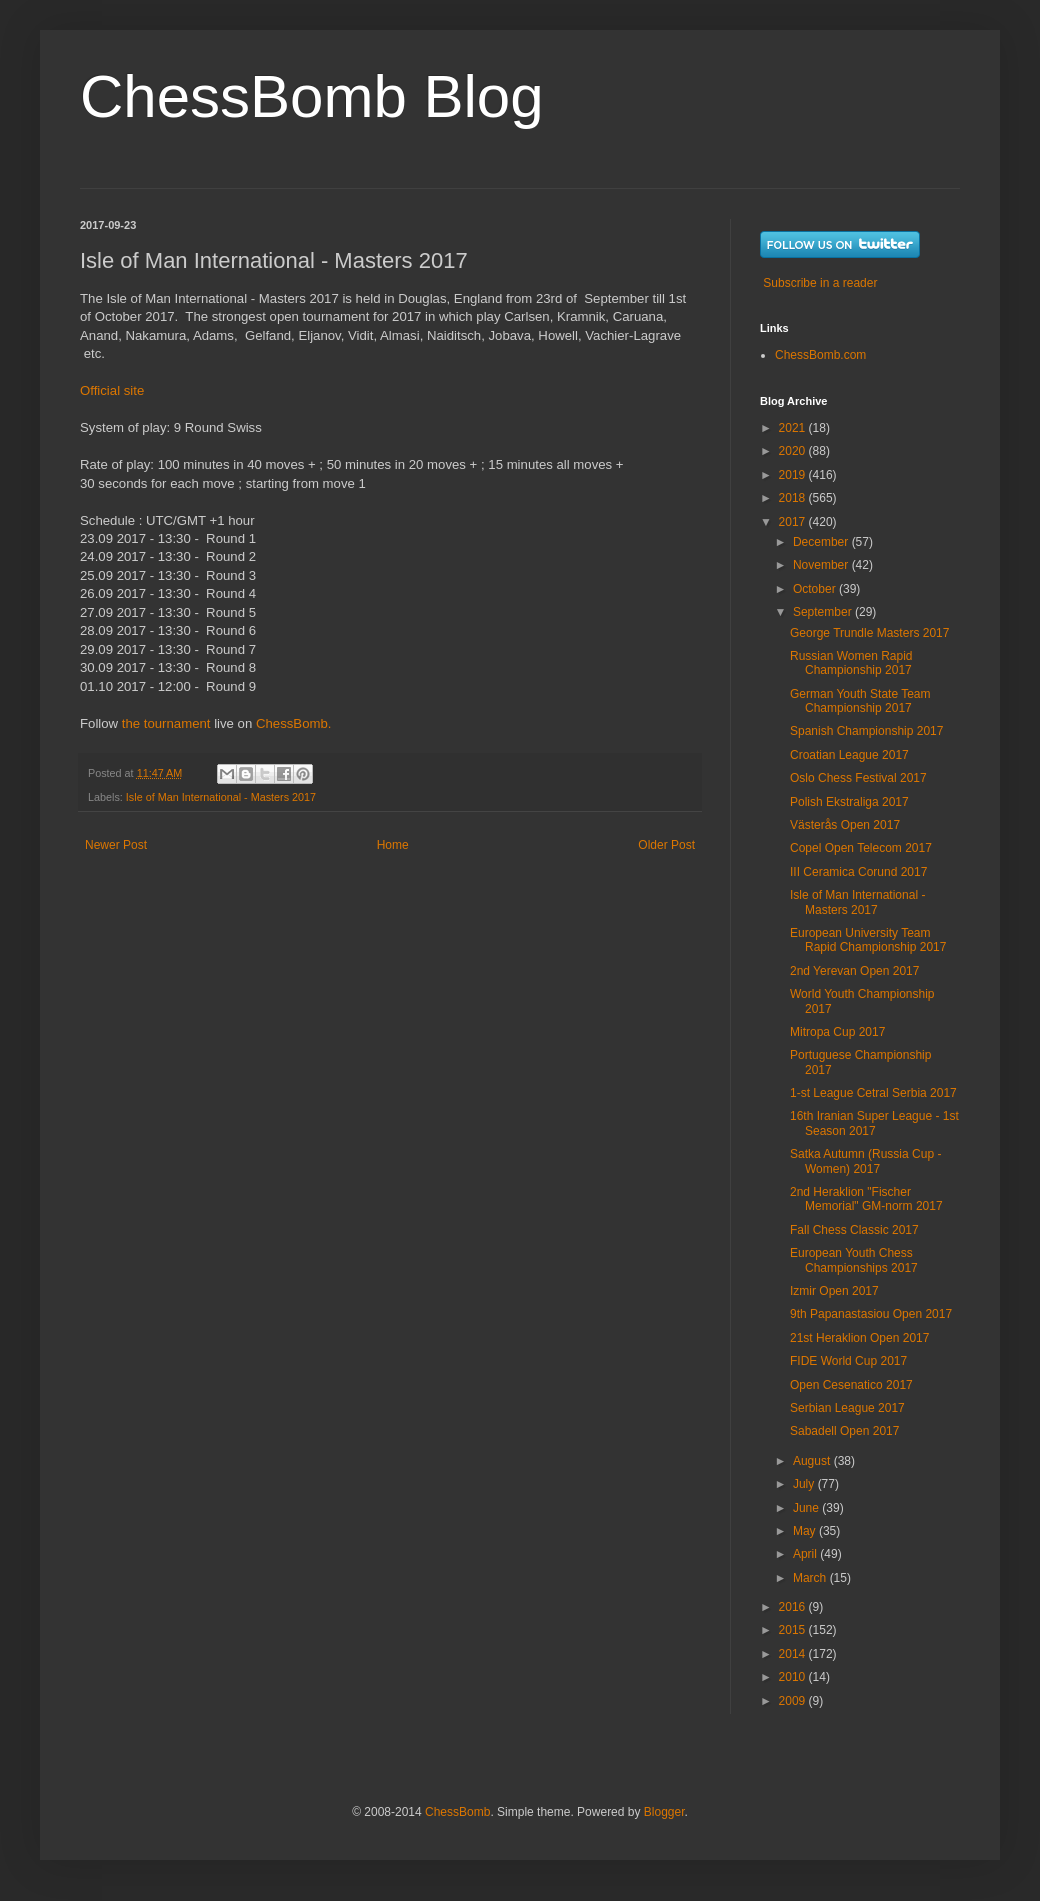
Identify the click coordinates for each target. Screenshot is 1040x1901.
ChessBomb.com (820, 355)
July (805, 1484)
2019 (794, 475)
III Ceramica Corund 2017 (858, 872)
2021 (794, 428)
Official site (112, 390)
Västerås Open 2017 (845, 825)
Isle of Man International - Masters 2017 (221, 797)
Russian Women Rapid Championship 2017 (851, 663)
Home (393, 845)
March (811, 1578)
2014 (794, 1654)
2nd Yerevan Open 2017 (854, 971)
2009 (794, 1701)
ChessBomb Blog (312, 96)
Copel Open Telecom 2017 (861, 848)
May (806, 1531)
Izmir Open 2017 (834, 1291)
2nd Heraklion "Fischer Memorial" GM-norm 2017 (866, 1199)
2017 (794, 522)
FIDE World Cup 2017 (848, 1361)
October (816, 589)
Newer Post (116, 845)
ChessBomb (457, 1812)
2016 (794, 1607)
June (807, 1508)
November (822, 565)
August (813, 1461)
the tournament (166, 723)
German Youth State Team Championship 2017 (860, 701)
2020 (794, 451)
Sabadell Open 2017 (844, 1431)
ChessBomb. (294, 723)
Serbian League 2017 (847, 1408)
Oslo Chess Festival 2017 (858, 778)
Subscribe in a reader (820, 283)
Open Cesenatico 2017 (851, 1385)
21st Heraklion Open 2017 (859, 1338)
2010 (794, 1677)
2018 (794, 498)
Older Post (666, 845)
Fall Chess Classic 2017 (854, 1230)
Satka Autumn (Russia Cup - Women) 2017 (865, 1161)
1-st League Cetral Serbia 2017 (873, 1093)
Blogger (664, 1812)
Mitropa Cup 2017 (837, 1032)
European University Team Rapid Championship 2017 (868, 940)
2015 (794, 1630)
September (824, 612)
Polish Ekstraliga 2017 (849, 802)
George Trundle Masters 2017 (869, 633)
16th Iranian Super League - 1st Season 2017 (874, 1123)
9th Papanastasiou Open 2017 (871, 1314)
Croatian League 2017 (849, 755)
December (822, 542)
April (806, 1554)
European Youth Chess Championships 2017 (854, 1260)
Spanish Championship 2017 (866, 731)
